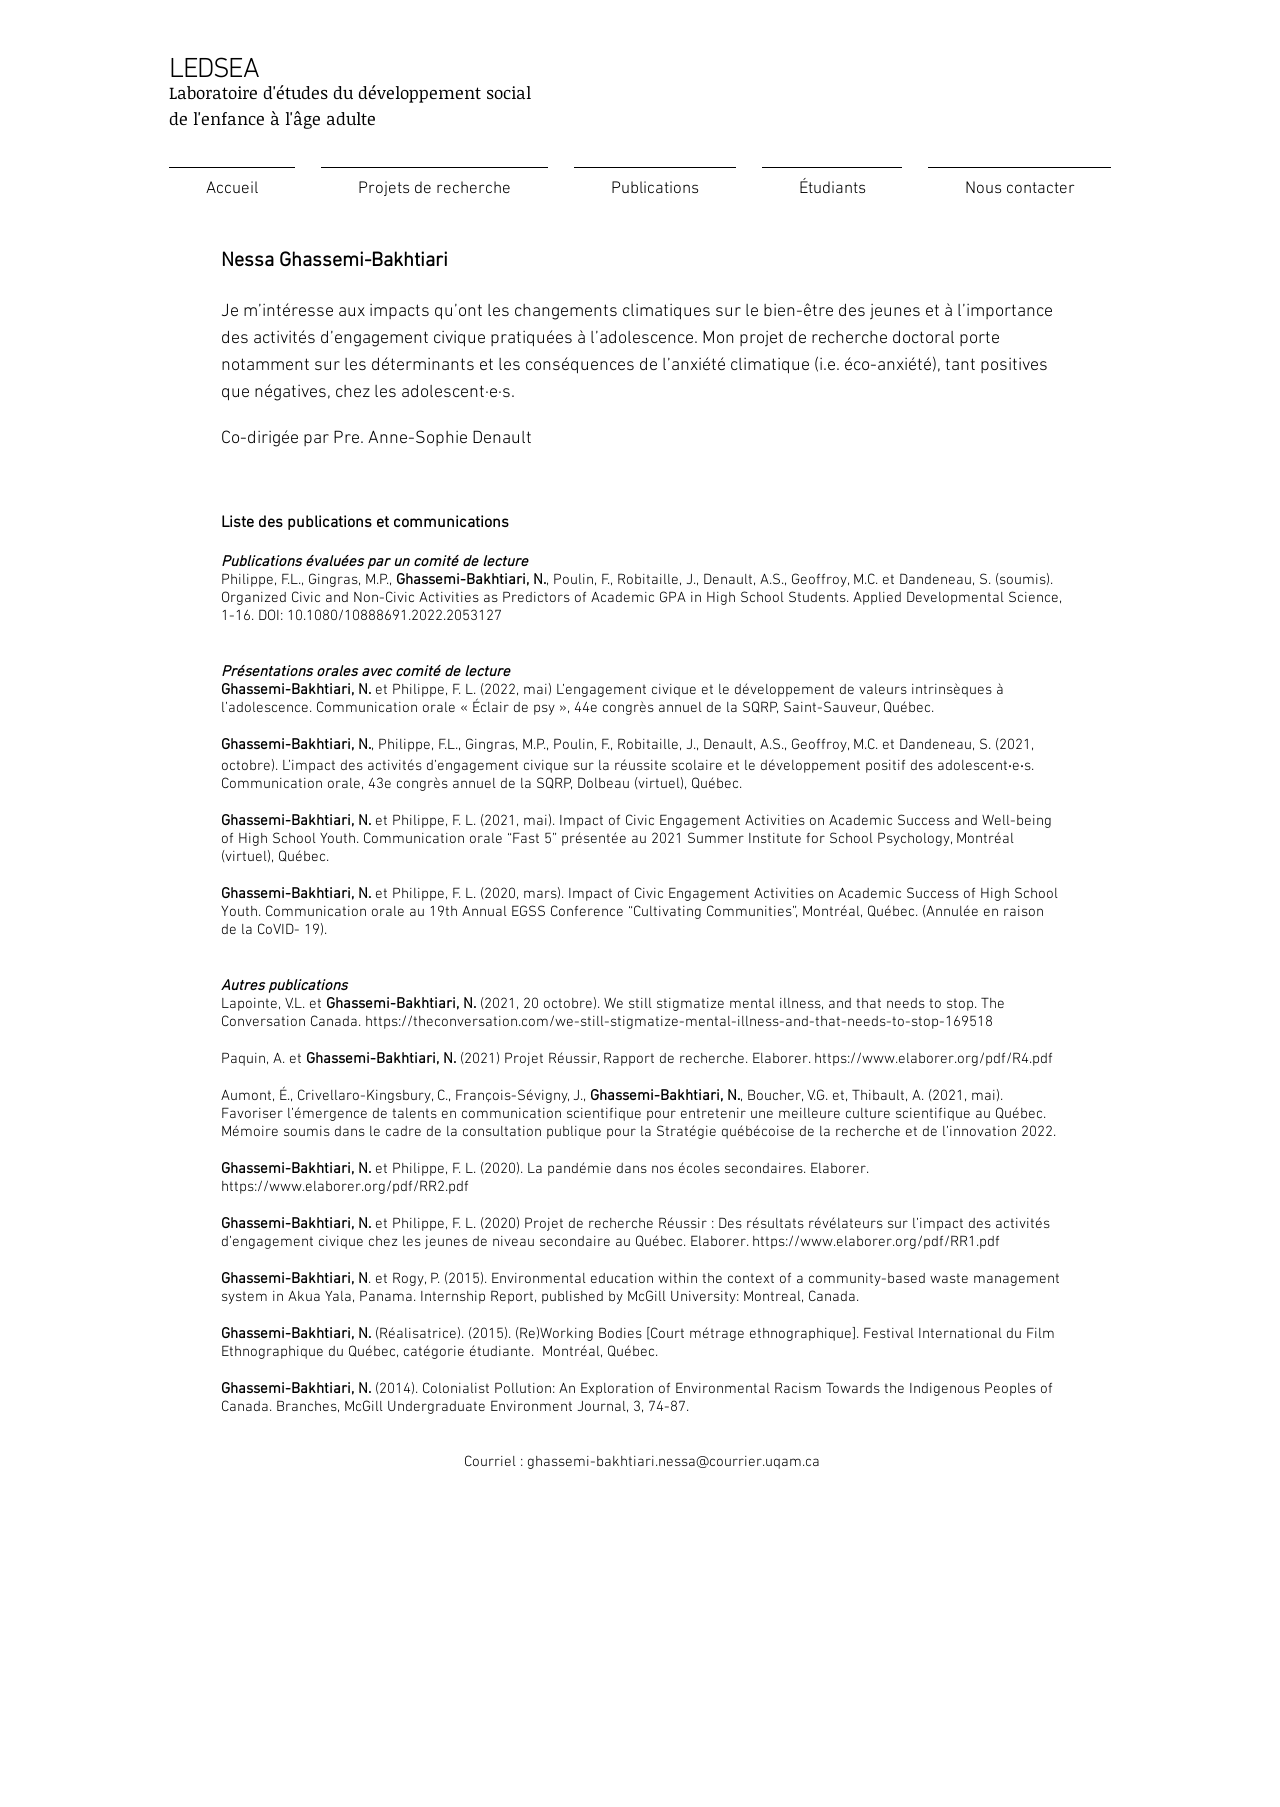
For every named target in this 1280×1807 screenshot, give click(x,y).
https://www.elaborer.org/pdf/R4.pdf (933, 1059)
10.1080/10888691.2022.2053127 (394, 616)
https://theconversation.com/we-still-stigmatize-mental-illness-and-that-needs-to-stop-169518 (679, 1022)
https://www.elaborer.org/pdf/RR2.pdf (345, 1187)
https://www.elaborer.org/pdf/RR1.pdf (876, 1242)
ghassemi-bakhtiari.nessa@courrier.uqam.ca (673, 1462)
